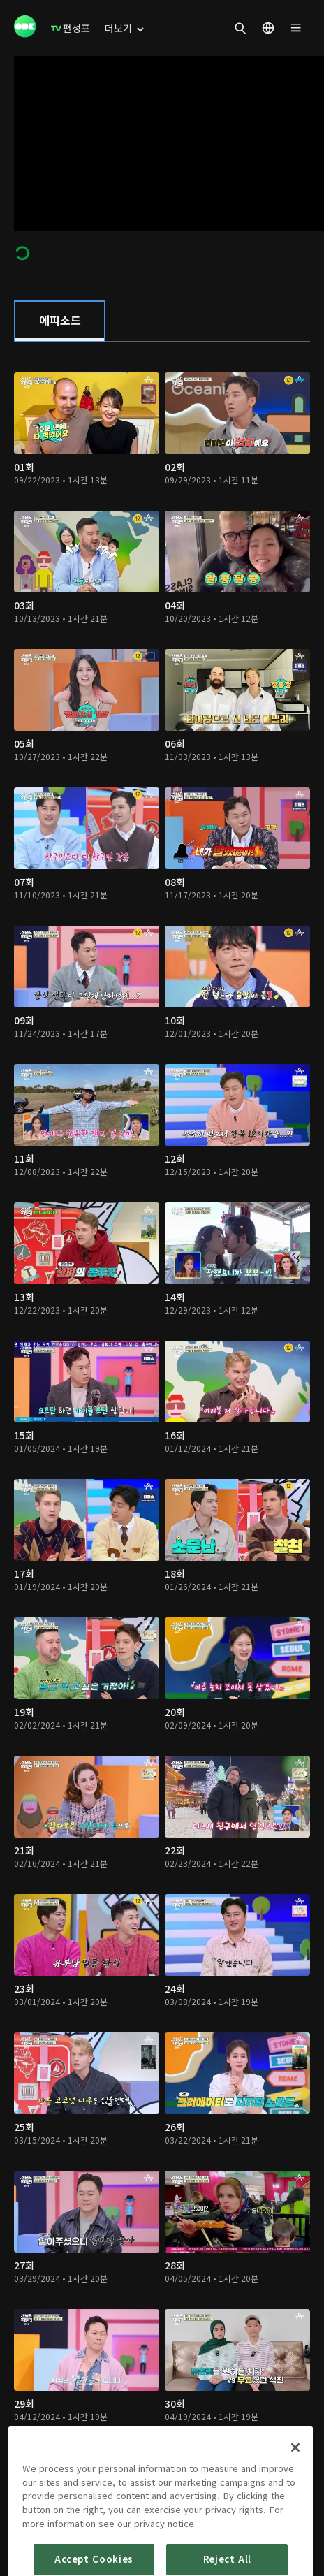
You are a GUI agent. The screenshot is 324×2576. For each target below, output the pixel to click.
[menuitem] (70, 28)
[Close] (295, 2487)
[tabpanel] (162, 1424)
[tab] (59, 321)
